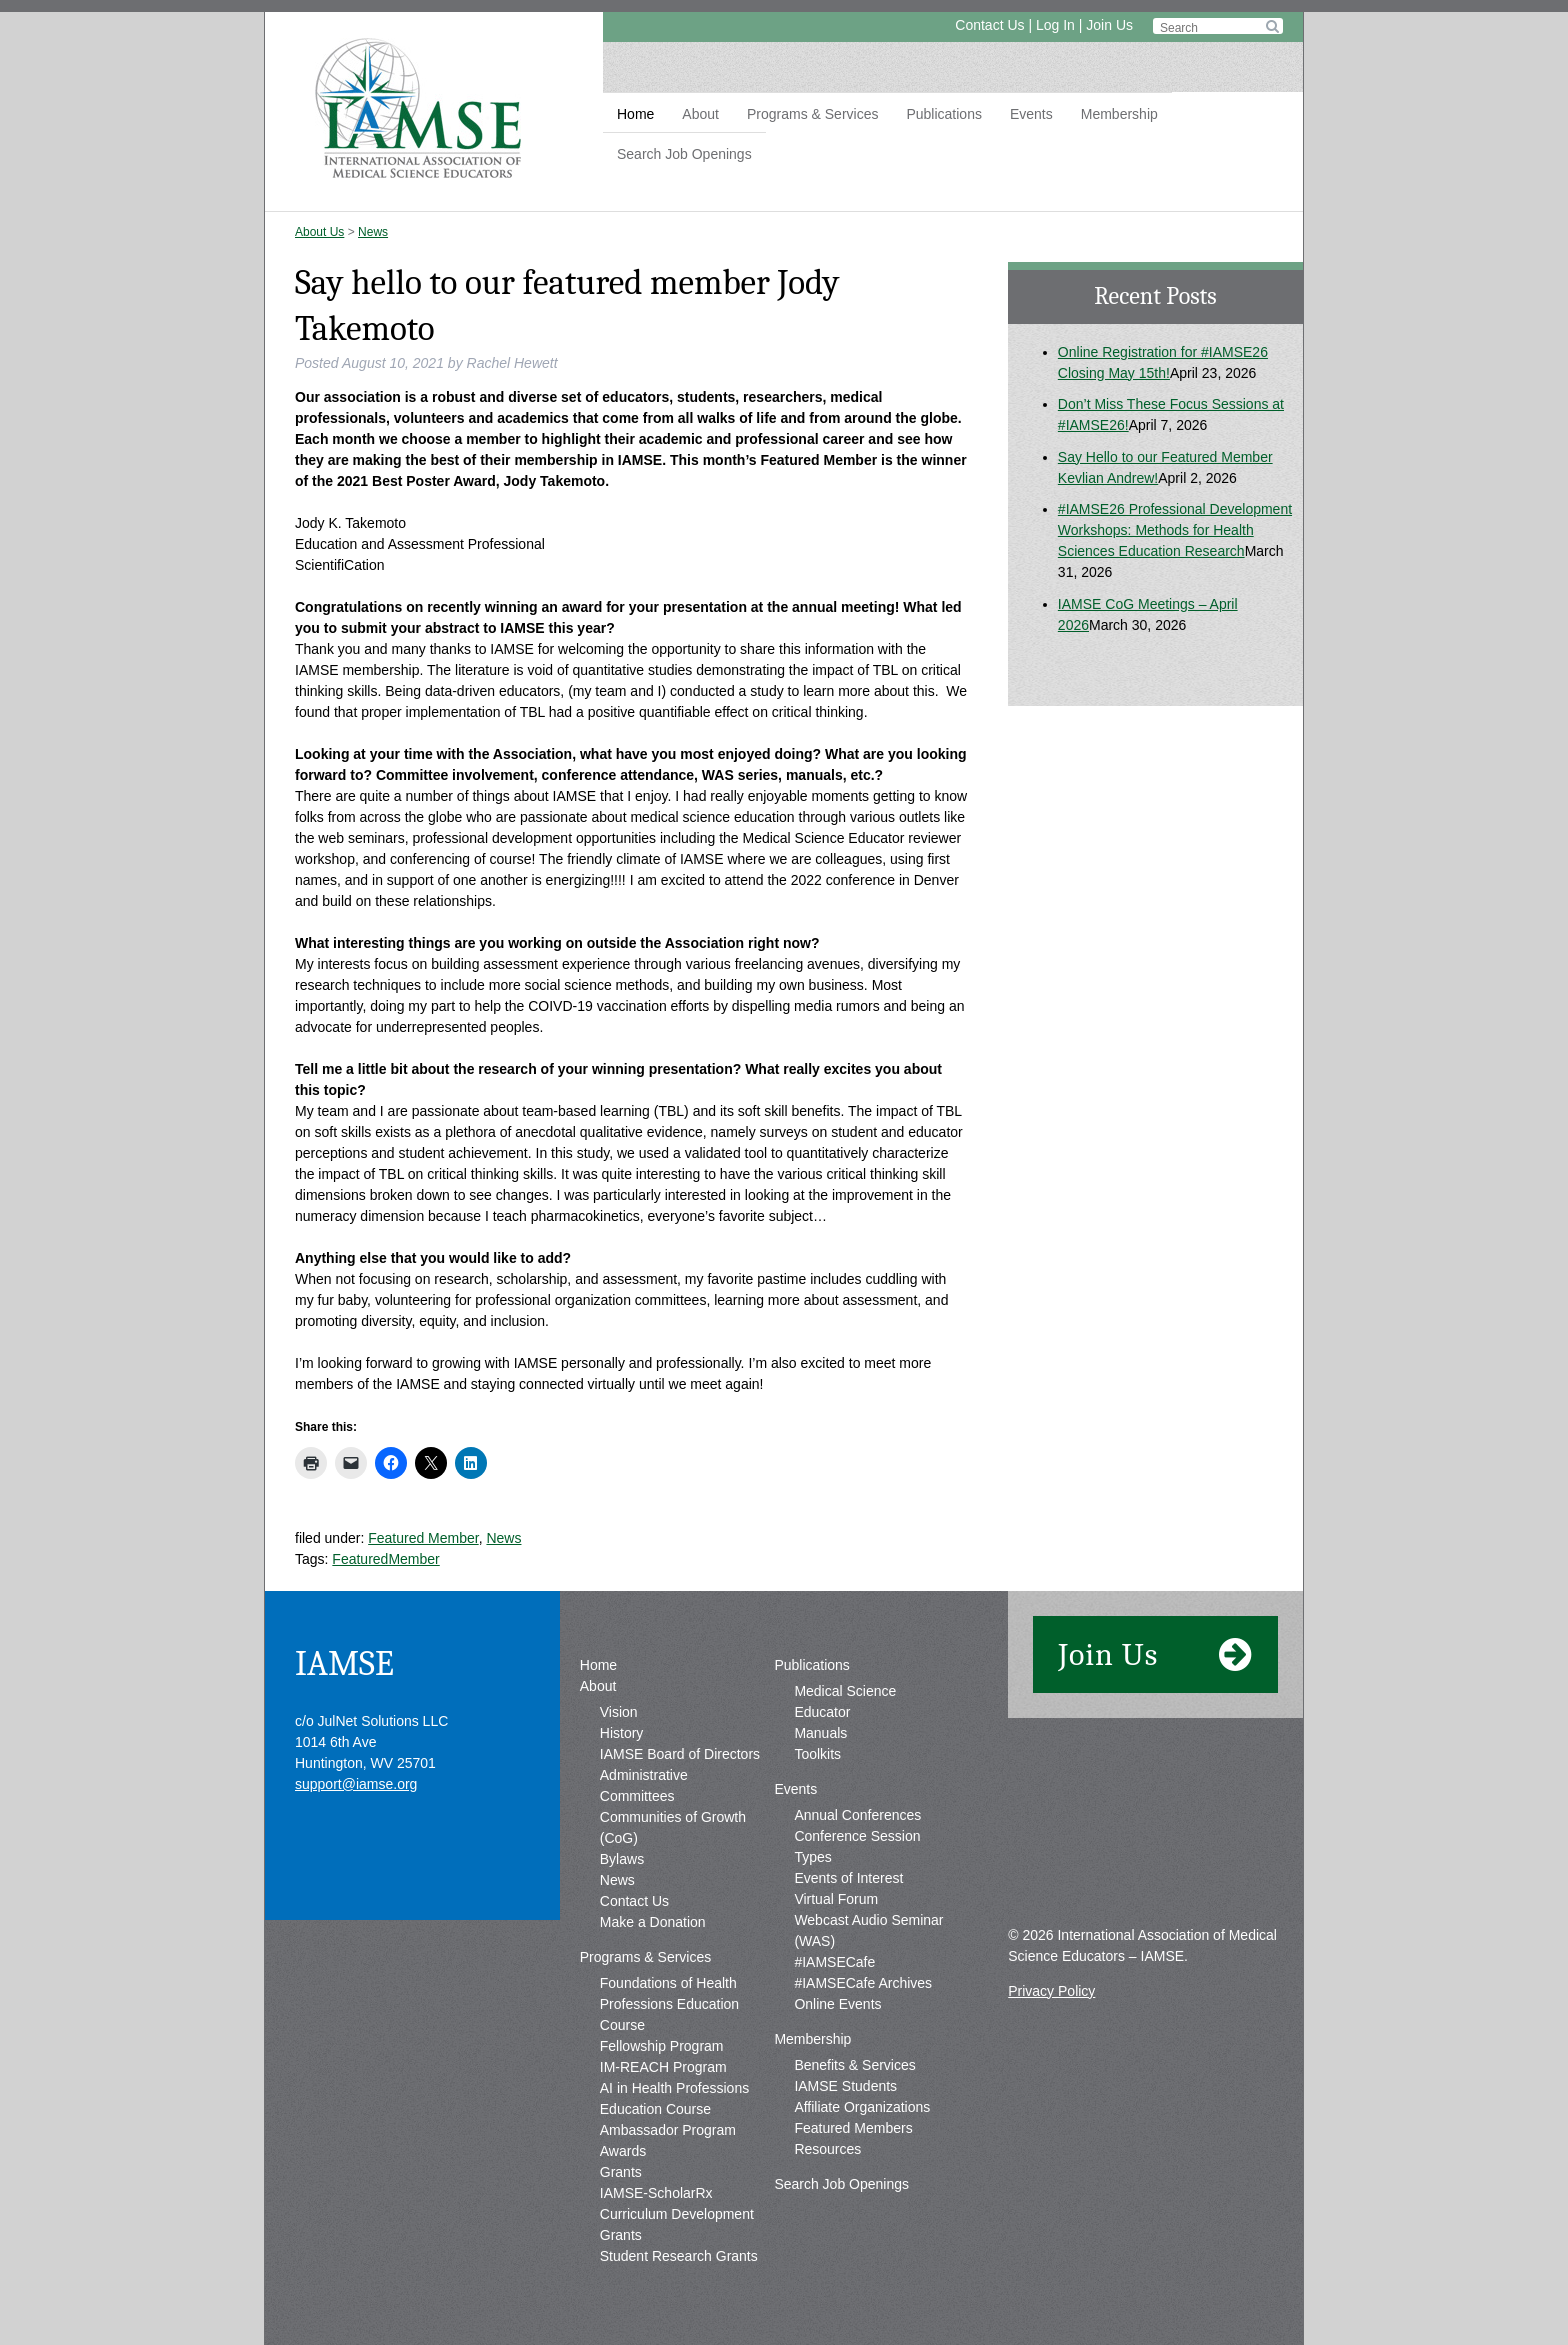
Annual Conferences (857, 1815)
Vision (619, 1712)
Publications (944, 114)
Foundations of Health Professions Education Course (669, 2004)
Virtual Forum (836, 1899)
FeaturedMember (385, 1559)
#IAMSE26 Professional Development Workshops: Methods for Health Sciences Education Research (1175, 530)
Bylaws (622, 1859)
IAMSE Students (845, 2086)
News (373, 232)
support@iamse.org (356, 1784)
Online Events (837, 2004)
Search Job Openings (684, 154)
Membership (1119, 114)
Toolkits (817, 1754)
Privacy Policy (1051, 1991)
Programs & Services (812, 114)
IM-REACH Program (663, 2067)
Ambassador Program (668, 2130)
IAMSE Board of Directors (680, 1754)
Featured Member (423, 1538)
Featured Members (853, 2128)
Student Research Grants (679, 2256)
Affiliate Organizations (862, 2107)
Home (635, 114)
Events (1031, 114)
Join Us (1109, 25)
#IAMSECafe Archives (863, 1983)
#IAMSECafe (834, 1962)
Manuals (820, 1733)
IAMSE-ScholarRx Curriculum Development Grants (677, 2214)
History (622, 1733)
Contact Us (989, 25)
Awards (623, 2151)
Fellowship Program (662, 2046)
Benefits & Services (854, 2065)
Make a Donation (653, 1922)
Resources (827, 2149)
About (700, 114)
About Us (319, 232)
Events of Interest (848, 1878)
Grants (621, 2172)
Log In (1055, 25)
